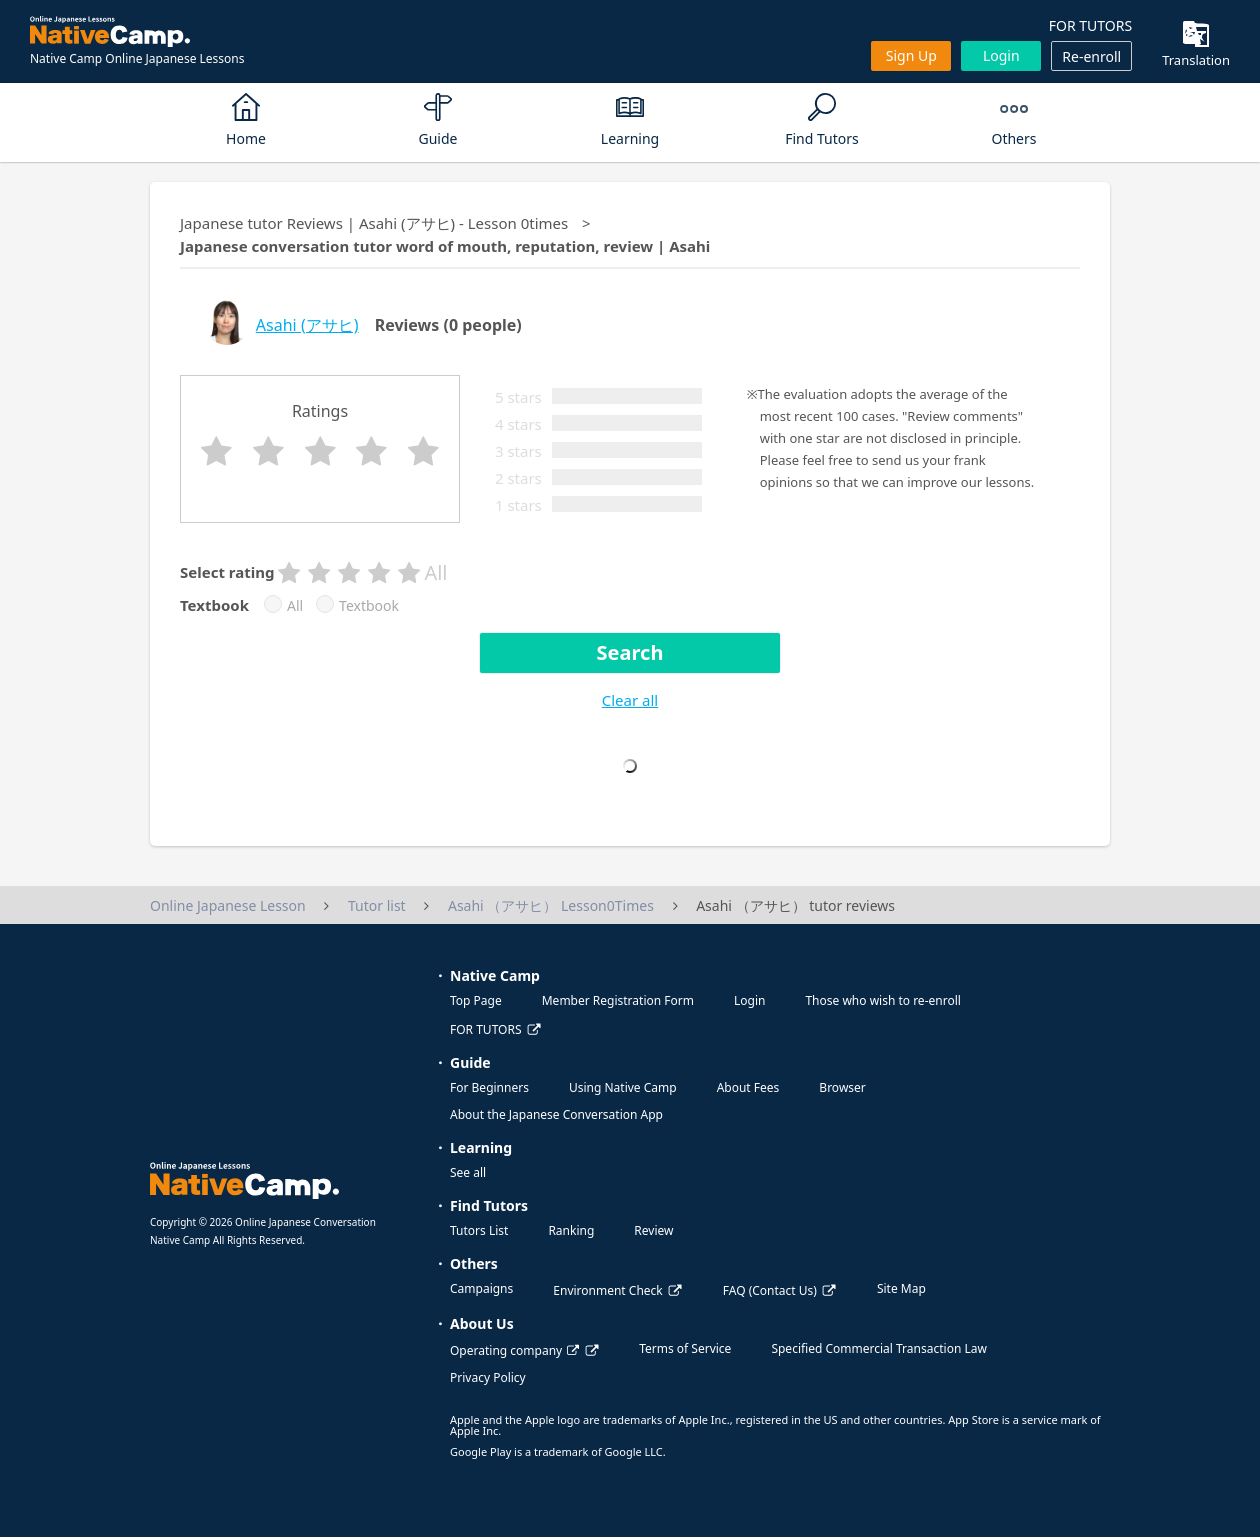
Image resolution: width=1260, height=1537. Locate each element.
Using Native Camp (623, 1087)
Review (653, 1230)
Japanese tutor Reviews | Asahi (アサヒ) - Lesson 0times (374, 223)
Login (1001, 55)
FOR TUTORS (1090, 25)
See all (468, 1172)
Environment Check (607, 1290)
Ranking (571, 1230)
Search (630, 652)
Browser (842, 1087)
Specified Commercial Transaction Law (879, 1348)
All (295, 606)
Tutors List (479, 1230)
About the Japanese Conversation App (556, 1114)
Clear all (630, 700)
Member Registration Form (618, 1000)
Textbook (369, 606)
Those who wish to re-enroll (882, 1000)
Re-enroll (1091, 56)
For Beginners (489, 1087)
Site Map (901, 1288)
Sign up (911, 55)
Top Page (476, 1000)
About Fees (748, 1087)
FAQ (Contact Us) (770, 1290)
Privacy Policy (488, 1377)
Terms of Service (685, 1348)
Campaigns (481, 1288)
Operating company (514, 1350)
